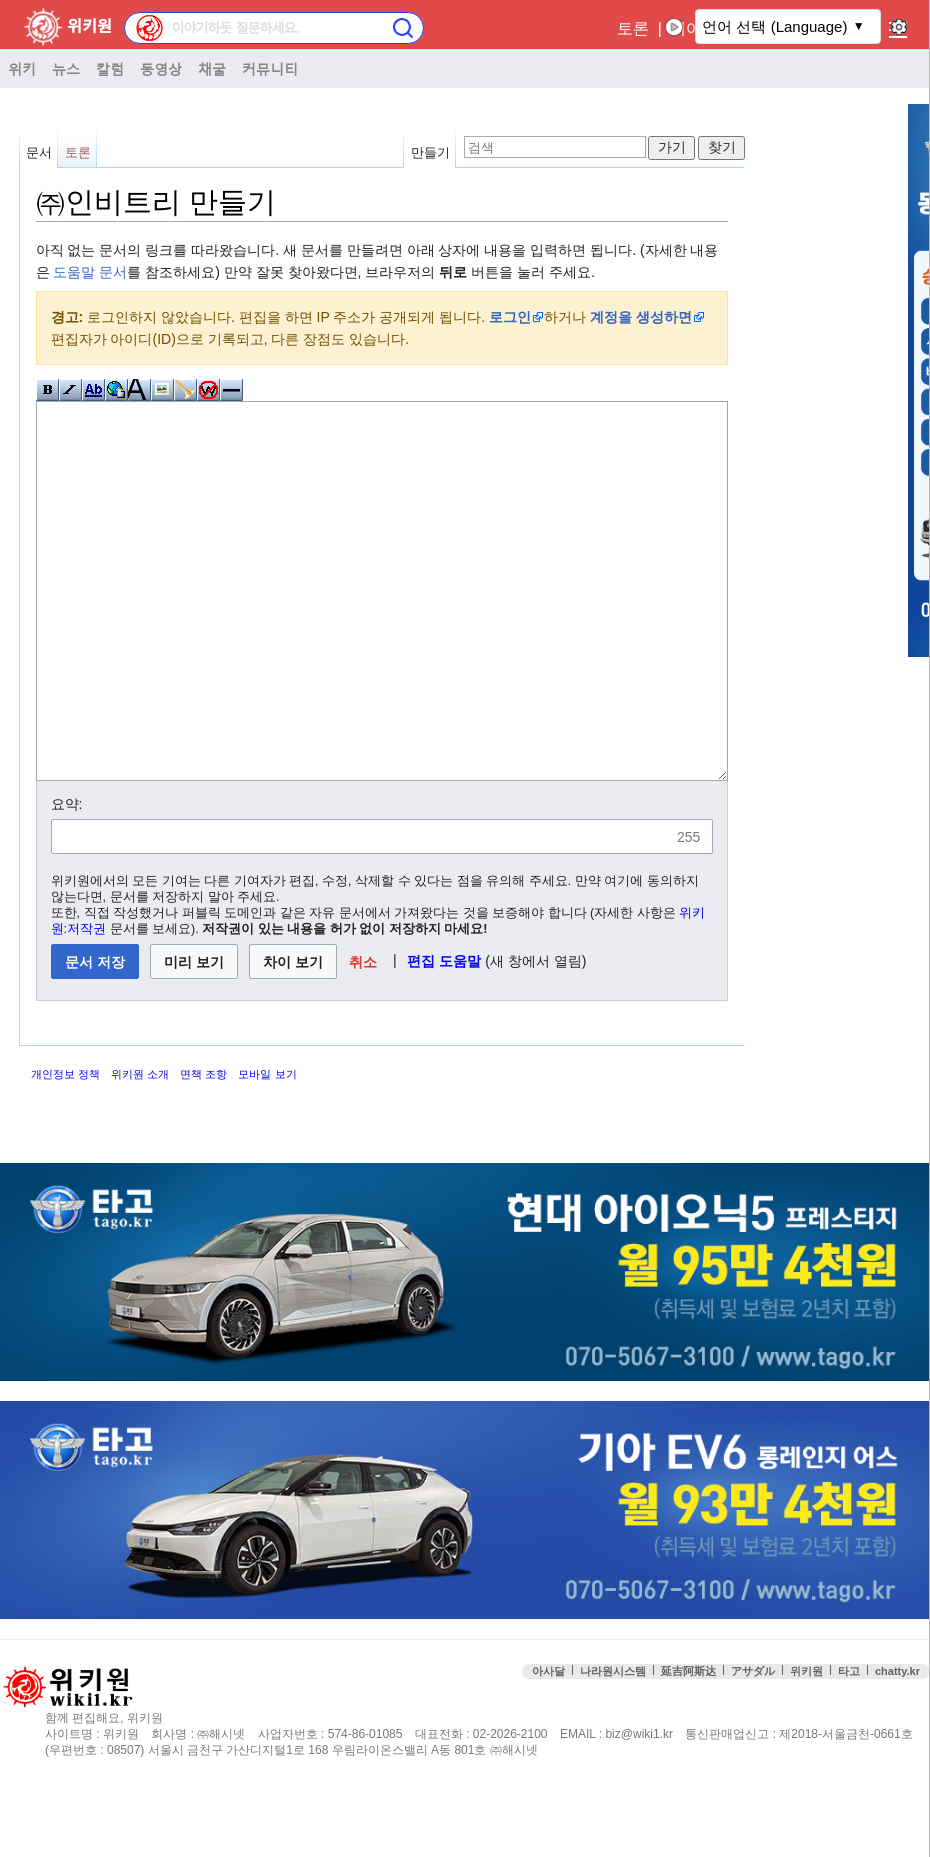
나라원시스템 (613, 1746)
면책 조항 (203, 1149)
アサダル (753, 1746)
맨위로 (900, 1786)
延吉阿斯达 (688, 1746)
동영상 (161, 68)
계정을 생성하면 (641, 317)
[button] (362, 1036)
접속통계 (779, 1786)
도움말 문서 (90, 272)
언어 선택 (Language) (774, 26)
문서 (39, 152)
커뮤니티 (270, 68)
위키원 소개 (140, 1149)
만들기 (430, 152)
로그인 (510, 317)
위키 (22, 68)
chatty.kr (897, 1746)
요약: (67, 879)
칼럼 (110, 68)
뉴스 (66, 68)
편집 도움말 (444, 1036)
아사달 (548, 1746)
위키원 (806, 1746)
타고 (849, 1746)
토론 (633, 28)
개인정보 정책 (65, 1149)
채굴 (212, 68)
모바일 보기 (267, 1149)
